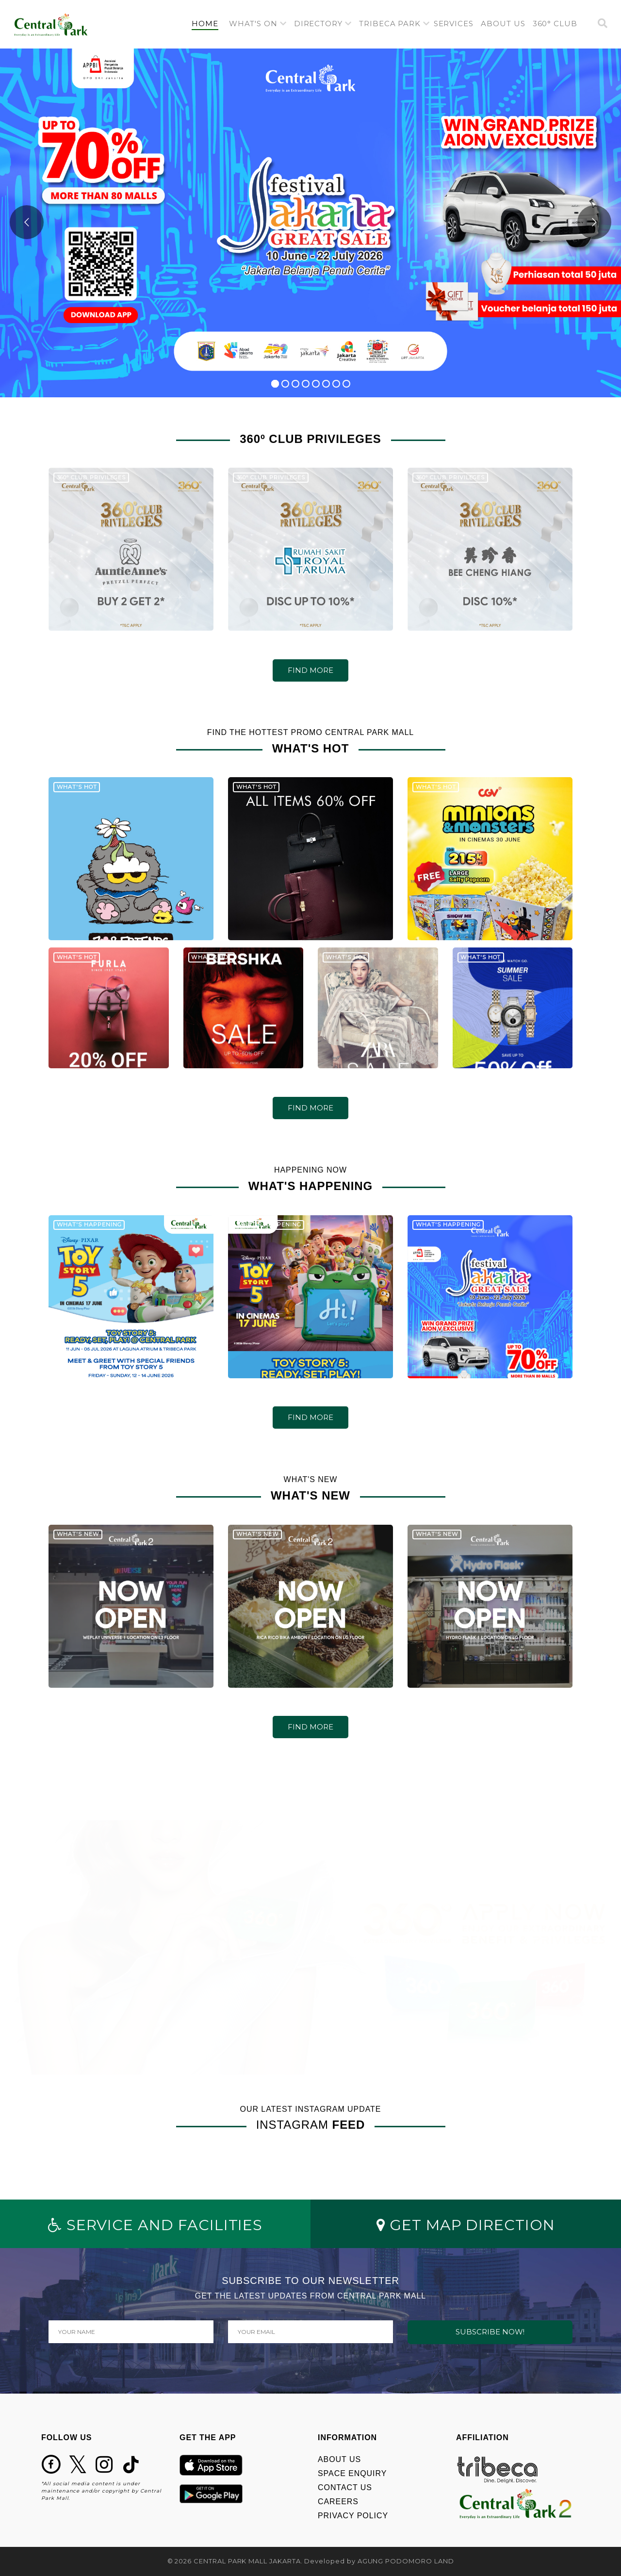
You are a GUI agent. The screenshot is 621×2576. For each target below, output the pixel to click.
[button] (258, 24)
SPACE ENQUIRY (352, 2473)
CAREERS (338, 2501)
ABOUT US (339, 2459)
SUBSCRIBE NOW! (490, 2331)
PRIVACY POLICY (353, 2515)
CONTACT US (345, 2487)
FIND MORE (310, 670)
